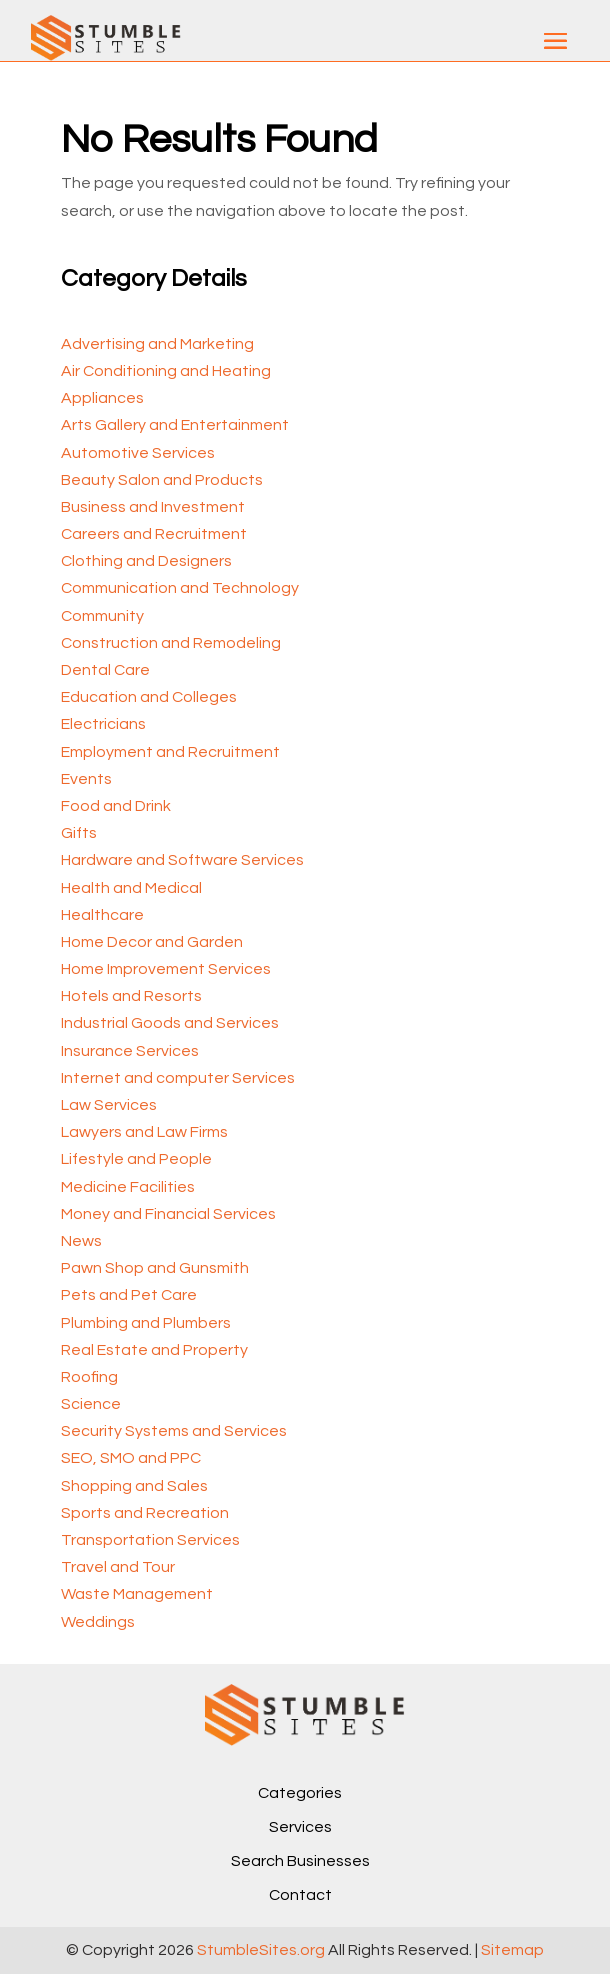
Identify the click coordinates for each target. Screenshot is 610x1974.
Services (300, 1827)
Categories (300, 1793)
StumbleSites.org (261, 1950)
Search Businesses (300, 1861)
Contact (300, 1895)
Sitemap (512, 1950)
